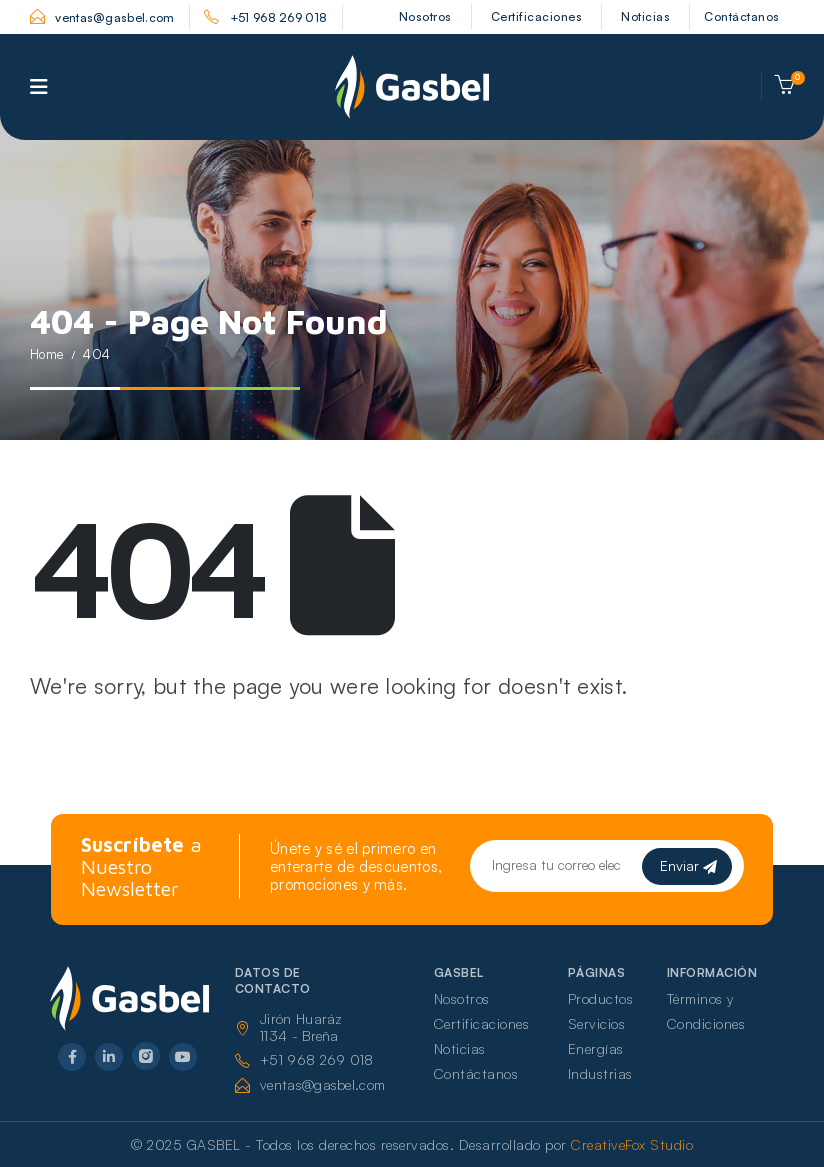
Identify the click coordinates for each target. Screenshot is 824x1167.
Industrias (600, 1073)
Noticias (645, 16)
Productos (601, 998)
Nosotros (425, 16)
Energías (596, 1048)
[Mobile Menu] (39, 87)
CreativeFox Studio (632, 1144)
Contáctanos (742, 16)
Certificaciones (537, 16)
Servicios (597, 1023)
